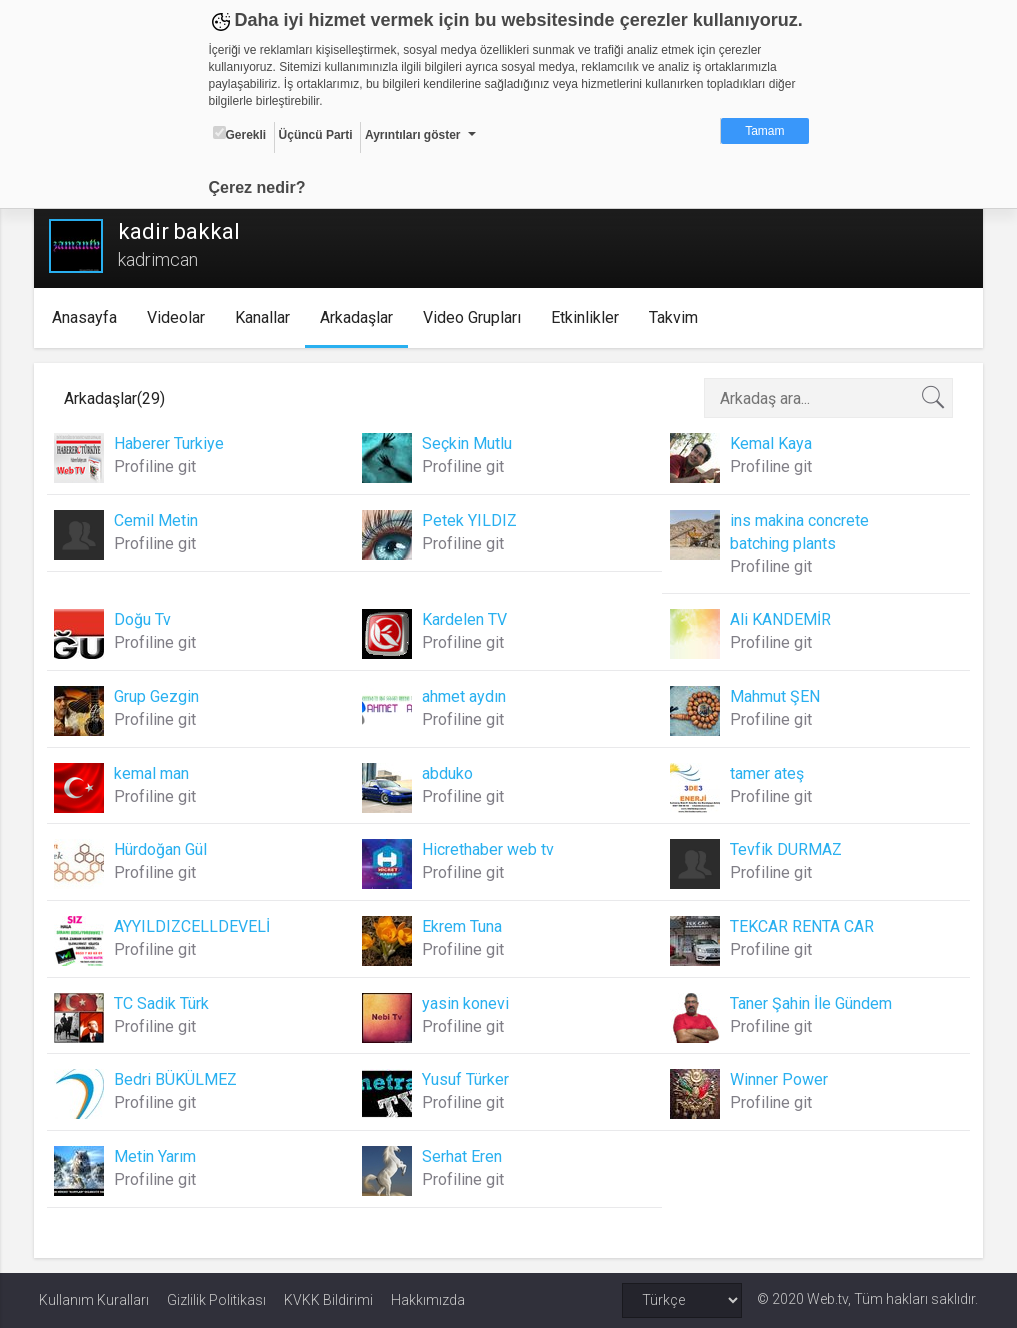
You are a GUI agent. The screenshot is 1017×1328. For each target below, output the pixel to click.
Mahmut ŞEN (773, 696)
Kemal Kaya (769, 443)
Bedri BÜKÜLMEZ (180, 1079)
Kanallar (266, 317)
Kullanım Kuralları (94, 1300)
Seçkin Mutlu (468, 443)
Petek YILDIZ (470, 520)
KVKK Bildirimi (328, 1300)
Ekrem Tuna (463, 926)
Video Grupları (476, 317)
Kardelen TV (465, 619)
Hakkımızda (428, 1300)
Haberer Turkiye (174, 443)
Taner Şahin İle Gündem (809, 1003)
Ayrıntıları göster (413, 135)
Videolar (180, 317)
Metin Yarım (160, 1156)
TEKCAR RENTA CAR (800, 926)
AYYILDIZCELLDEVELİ (197, 926)
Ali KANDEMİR (778, 619)
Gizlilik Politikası (216, 1300)
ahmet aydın (465, 696)
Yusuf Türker (466, 1079)
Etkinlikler (589, 317)
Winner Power (777, 1079)
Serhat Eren (463, 1156)
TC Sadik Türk (166, 1003)
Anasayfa (88, 317)
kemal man (156, 773)
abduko (448, 773)
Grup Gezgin (161, 696)
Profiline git (160, 466)
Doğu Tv (147, 619)
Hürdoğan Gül (165, 849)
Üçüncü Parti (316, 135)
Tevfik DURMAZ (784, 849)
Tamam (764, 131)
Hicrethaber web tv (489, 849)
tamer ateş (765, 773)
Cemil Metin (161, 520)
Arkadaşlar (360, 317)
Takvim (677, 317)
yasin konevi (466, 1003)
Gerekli (240, 134)
